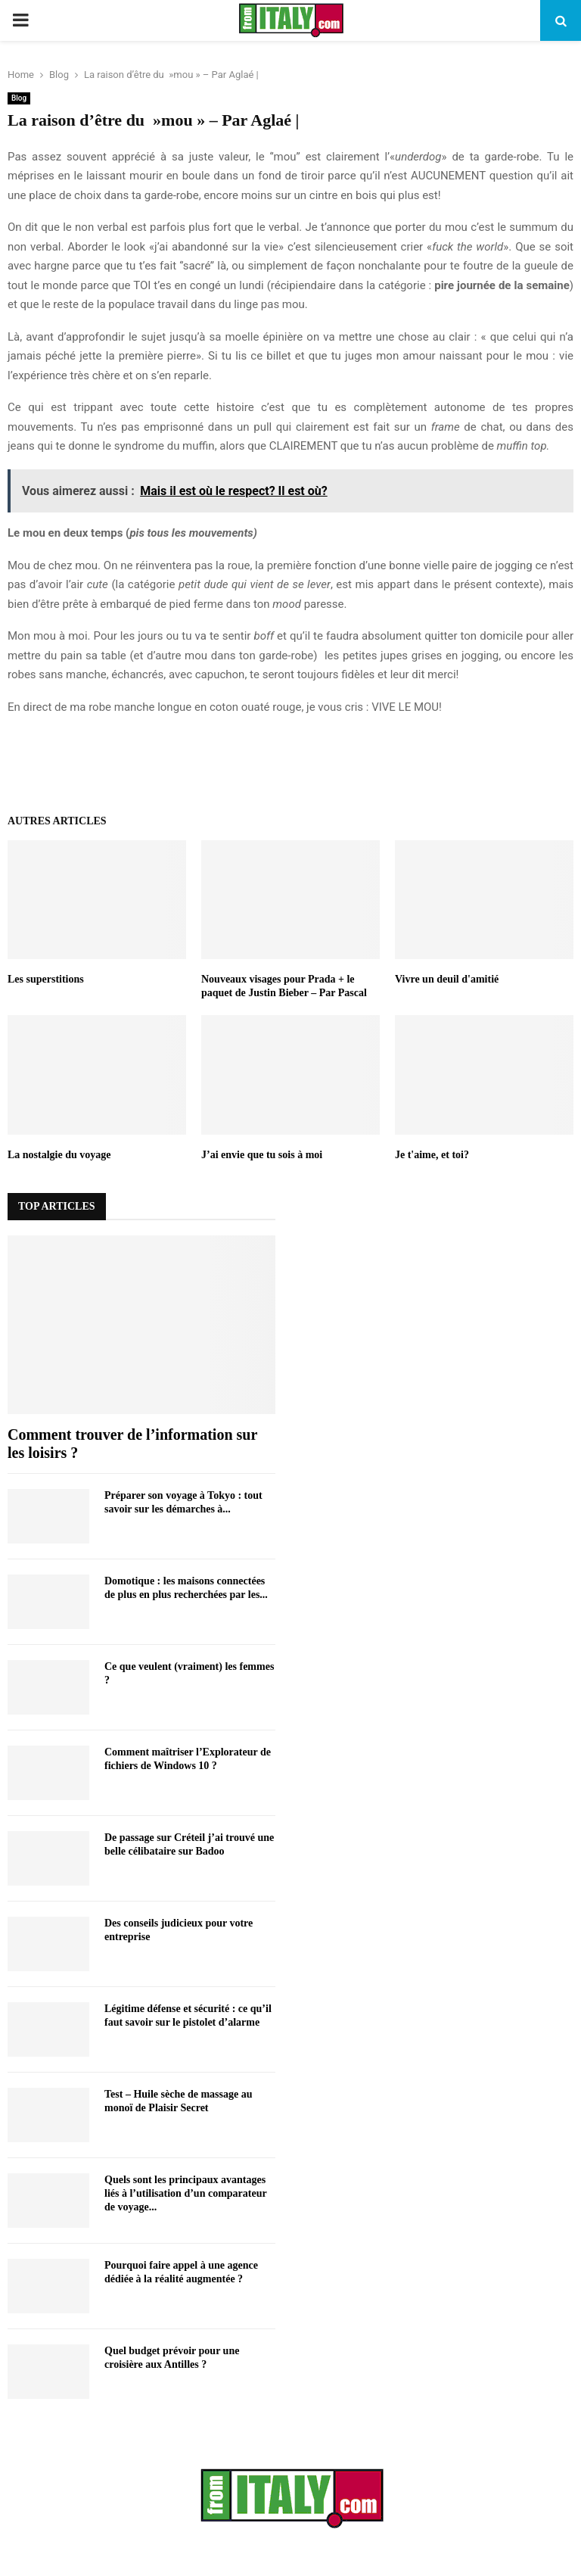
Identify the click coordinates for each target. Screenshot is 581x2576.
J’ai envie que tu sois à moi (261, 1154)
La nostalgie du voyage (59, 1154)
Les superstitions (46, 979)
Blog (18, 98)
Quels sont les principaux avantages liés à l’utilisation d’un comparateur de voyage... (185, 2193)
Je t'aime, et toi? (432, 1154)
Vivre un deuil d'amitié (447, 979)
